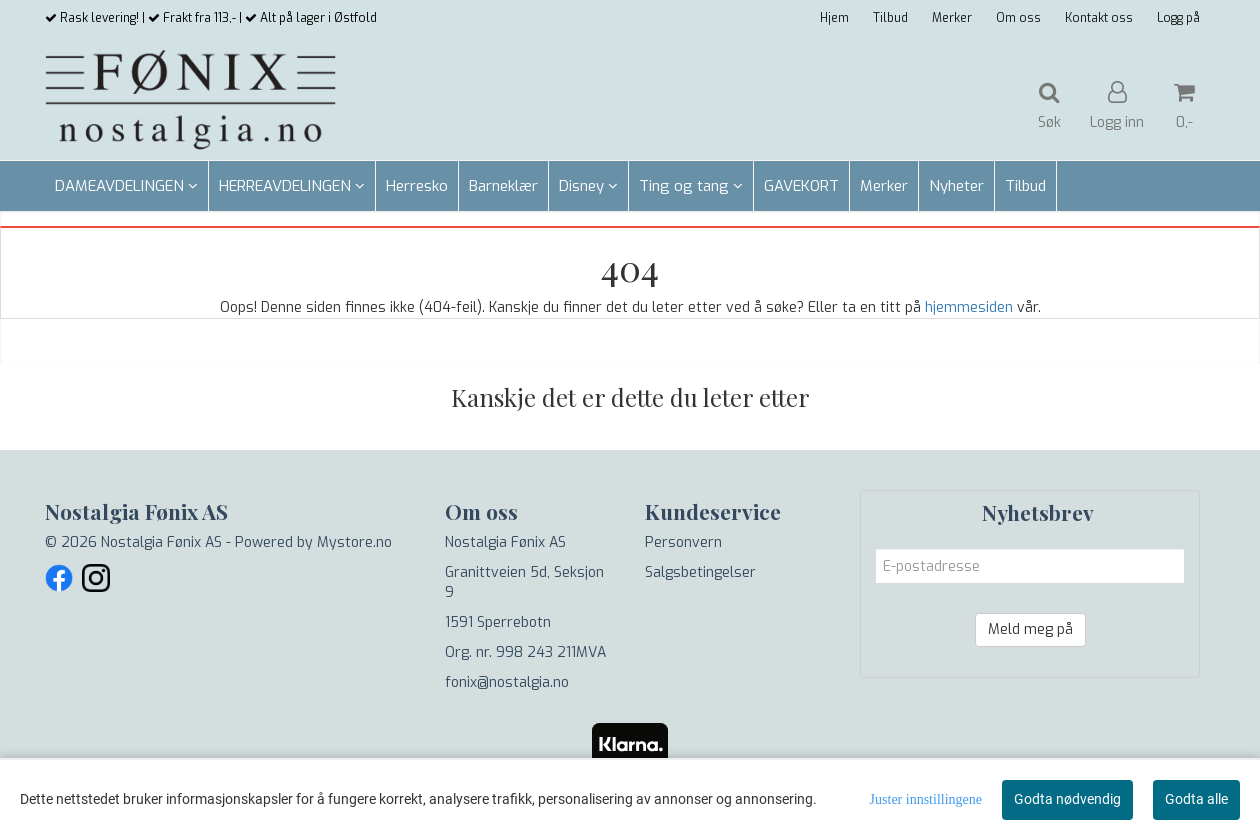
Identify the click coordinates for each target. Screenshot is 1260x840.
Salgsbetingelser (700, 572)
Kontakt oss (1099, 18)
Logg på (1178, 18)
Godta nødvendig (1067, 799)
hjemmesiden (969, 307)
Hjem (834, 18)
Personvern (683, 542)
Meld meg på (1030, 629)
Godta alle (1196, 799)
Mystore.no (354, 542)
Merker (952, 18)
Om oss (1018, 18)
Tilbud (890, 18)
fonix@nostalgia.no (507, 682)
